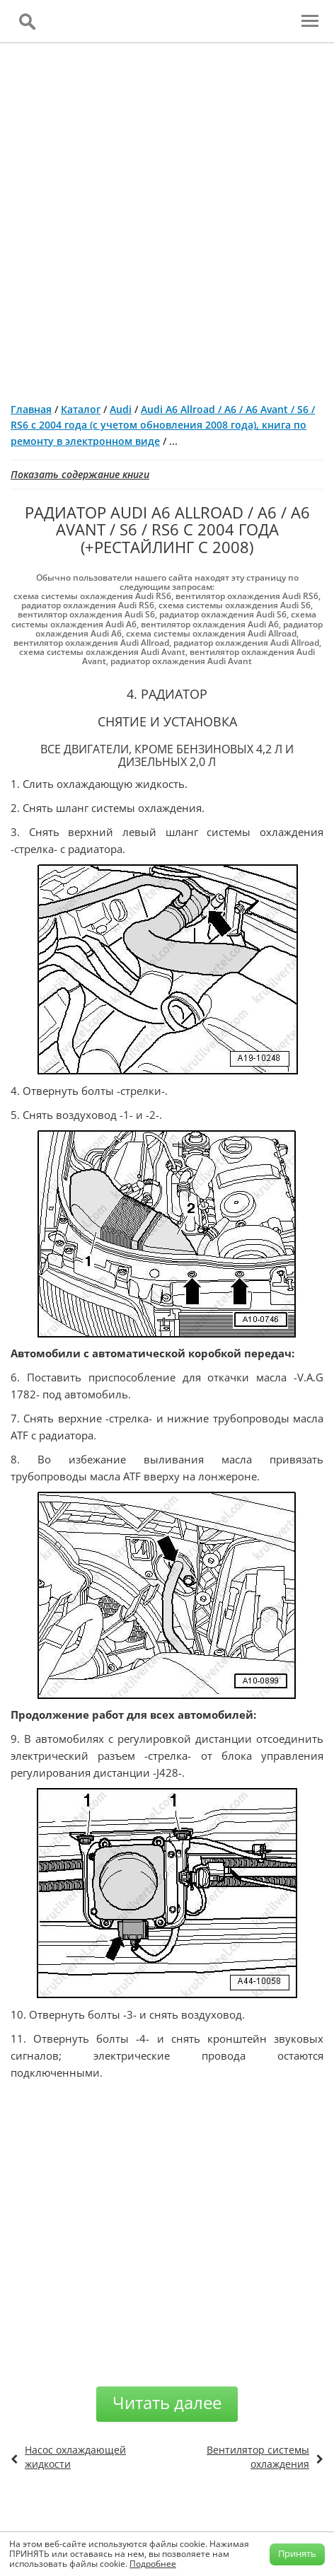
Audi (121, 409)
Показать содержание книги (80, 474)
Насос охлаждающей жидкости (75, 2457)
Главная (31, 409)
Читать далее (167, 2402)
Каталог (80, 409)
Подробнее (152, 2564)
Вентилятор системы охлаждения (258, 2457)
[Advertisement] (167, 217)
